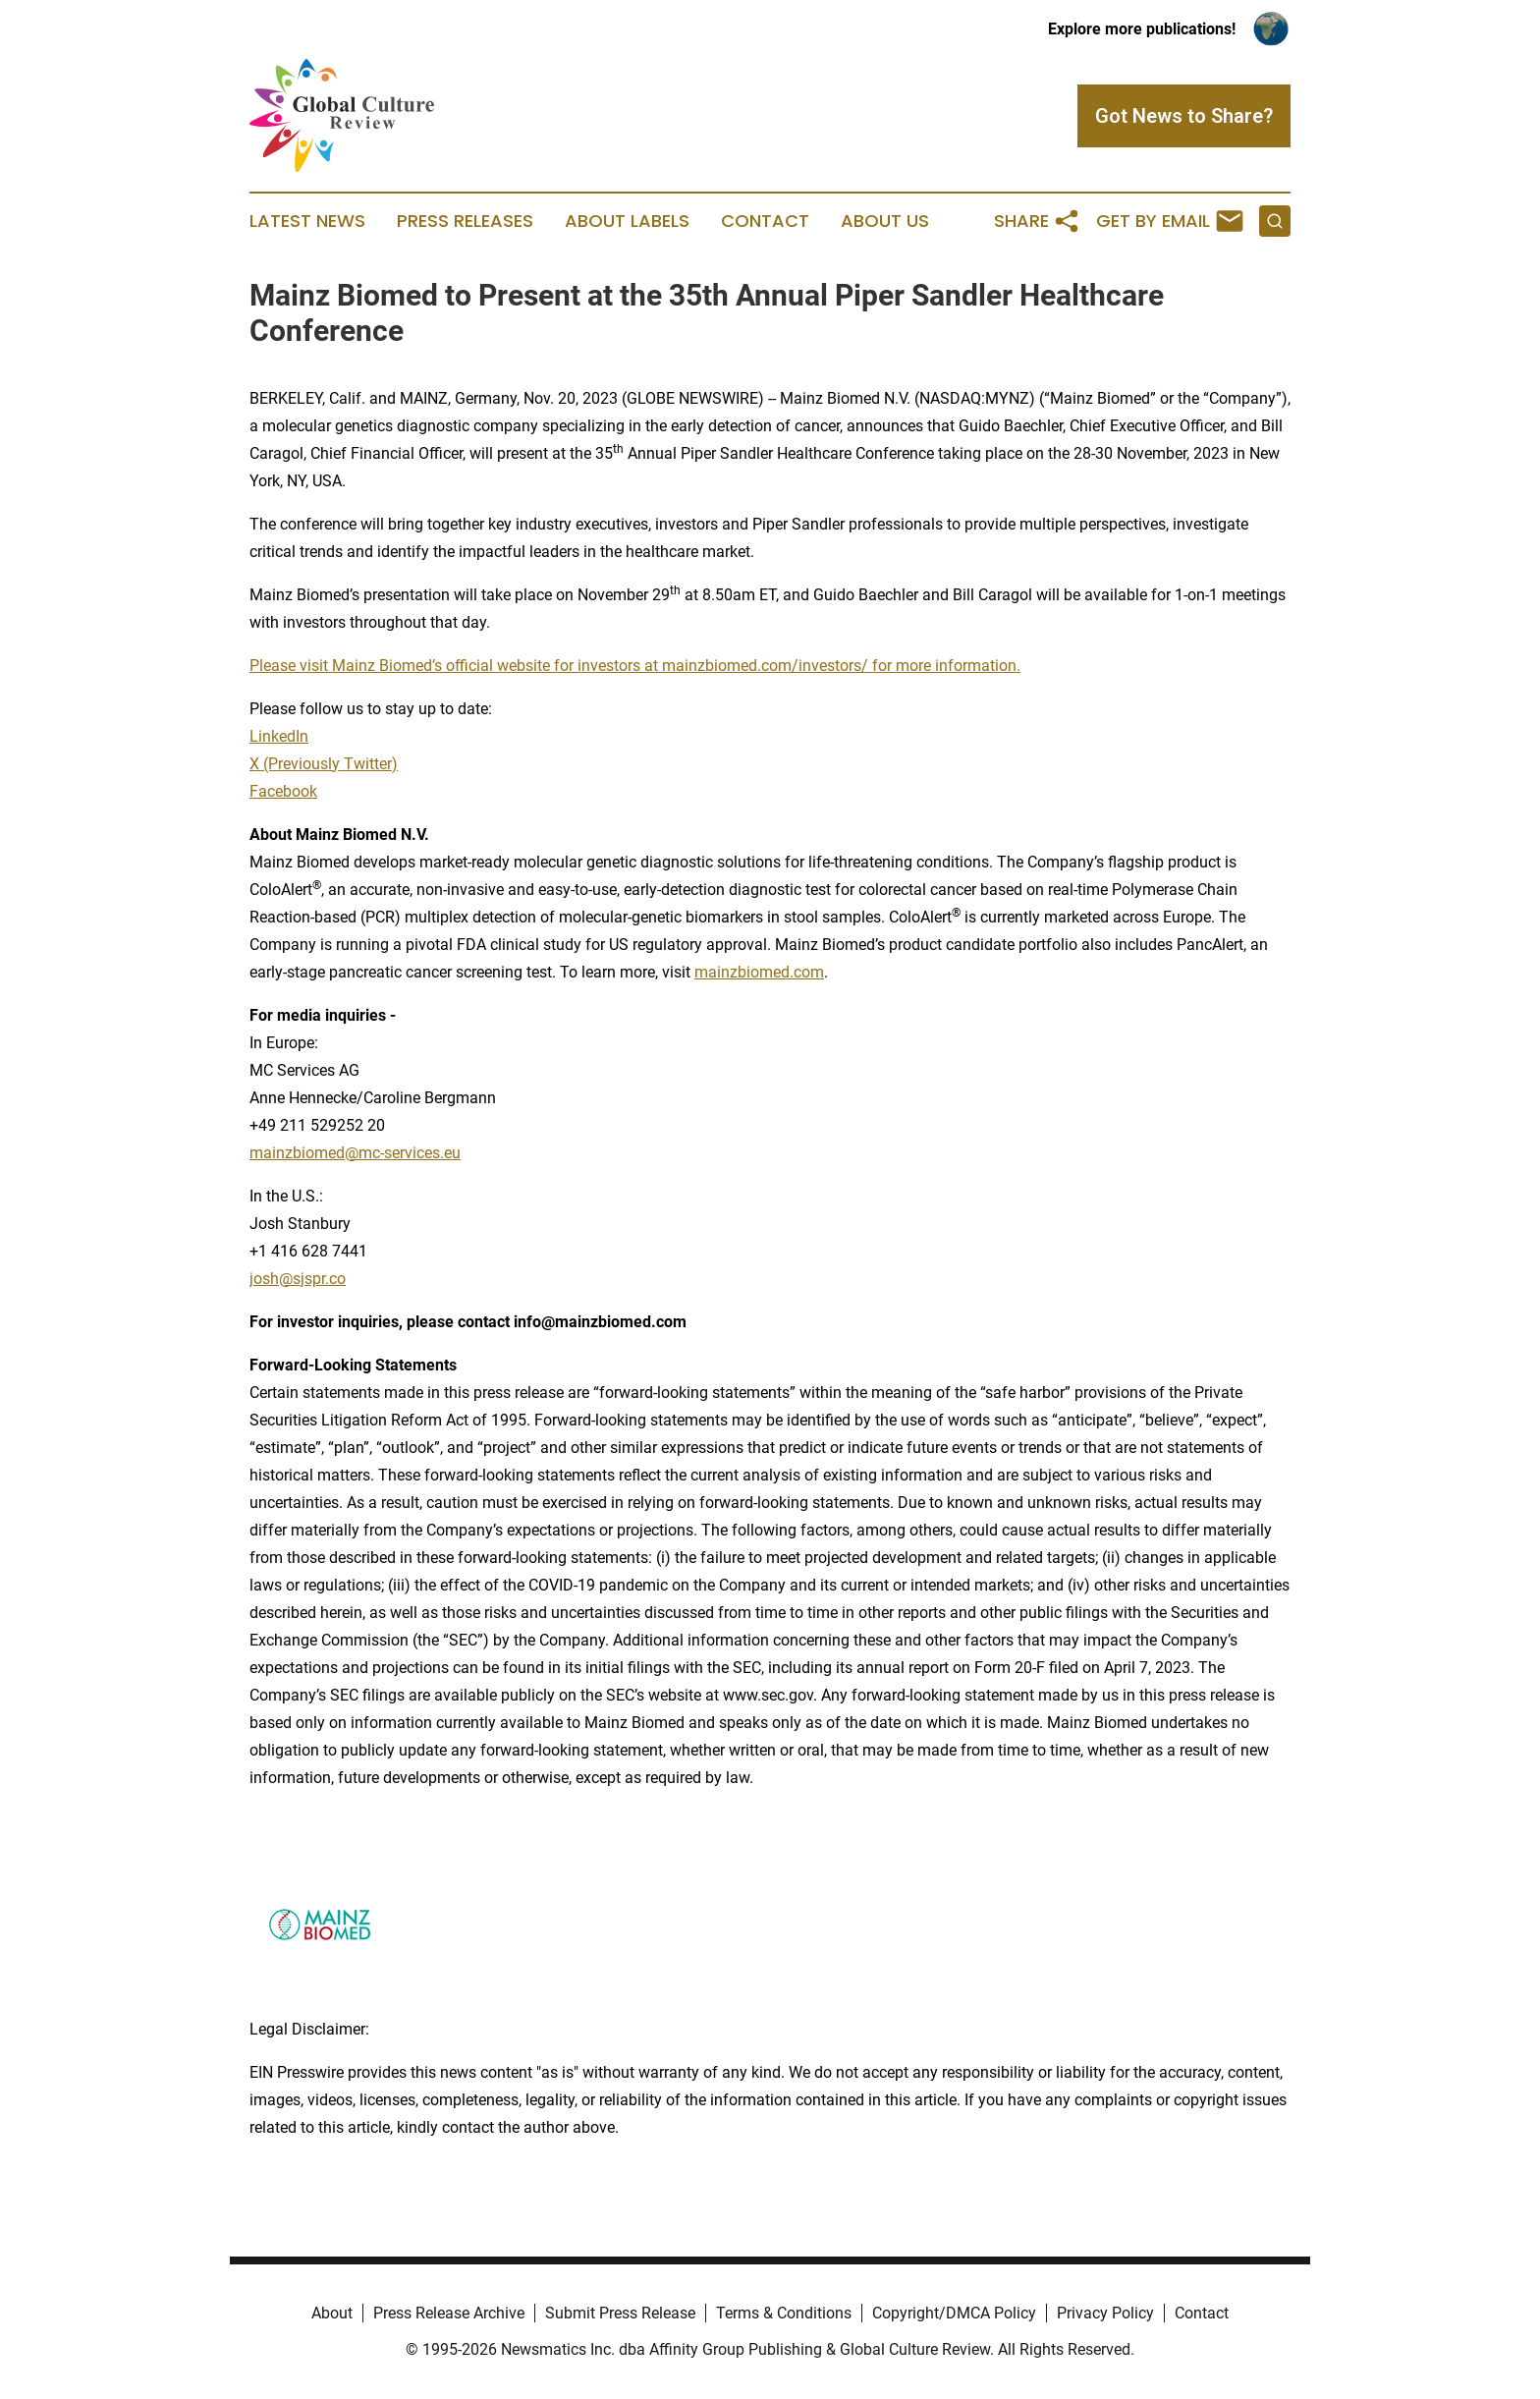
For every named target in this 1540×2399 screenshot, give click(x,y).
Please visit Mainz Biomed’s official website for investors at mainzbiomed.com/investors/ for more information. (634, 665)
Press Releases (465, 221)
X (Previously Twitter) (323, 763)
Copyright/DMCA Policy (954, 2313)
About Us (885, 221)
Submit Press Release (620, 2313)
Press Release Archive (448, 2313)
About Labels (627, 221)
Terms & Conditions (784, 2313)
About (332, 2313)
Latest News (307, 221)
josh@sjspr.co (297, 1278)
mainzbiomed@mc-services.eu (355, 1153)
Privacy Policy (1105, 2313)
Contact (765, 221)
